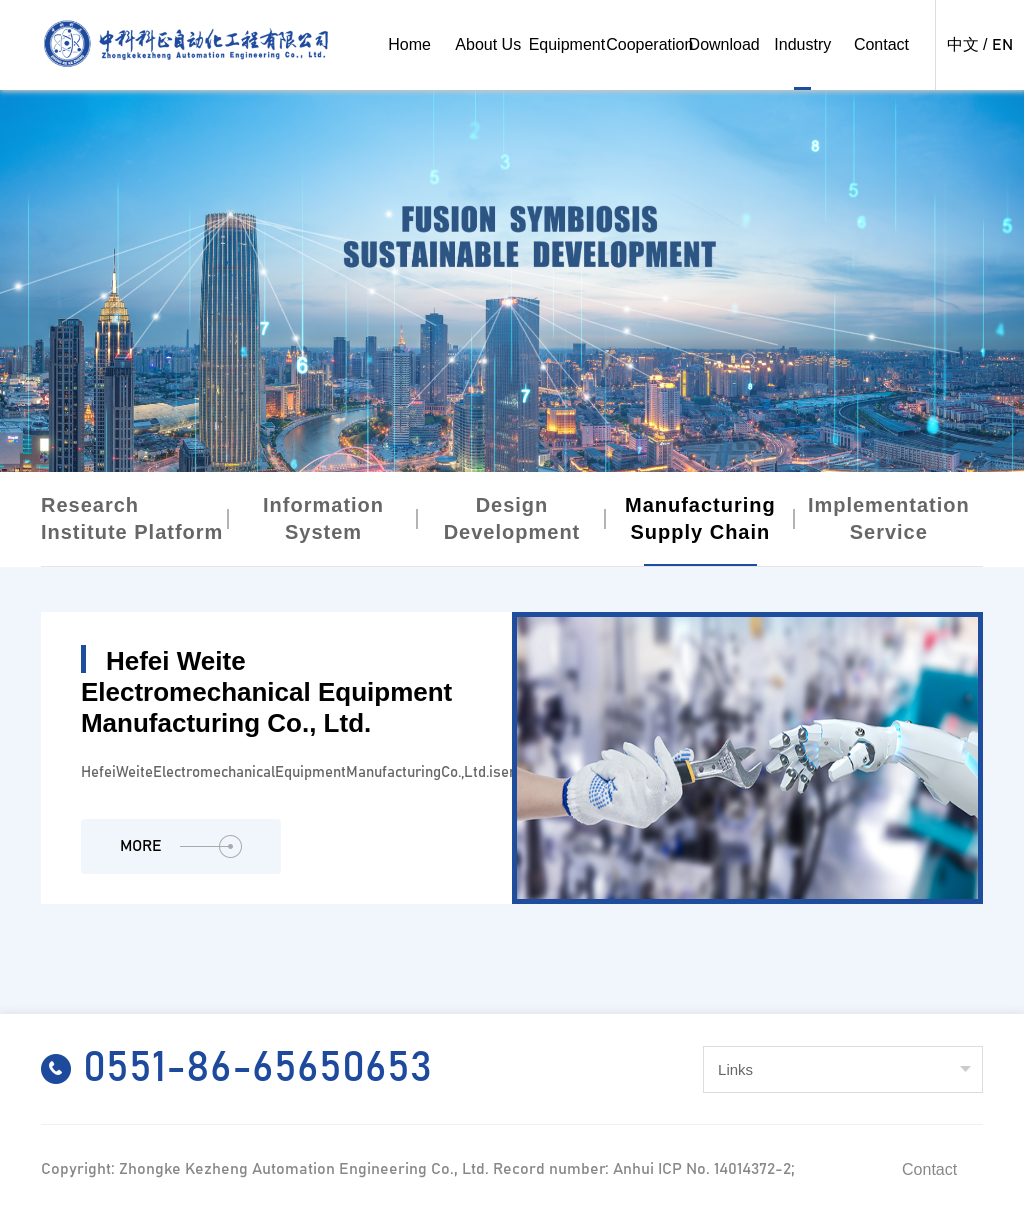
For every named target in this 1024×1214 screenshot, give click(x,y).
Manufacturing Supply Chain (700, 518)
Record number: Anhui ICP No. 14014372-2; (644, 1169)
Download (724, 44)
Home (409, 44)
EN (1002, 45)
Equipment (567, 44)
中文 (963, 45)
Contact (881, 44)
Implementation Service (889, 518)
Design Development (512, 518)
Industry (802, 44)
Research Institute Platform (132, 518)
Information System (323, 518)
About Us (488, 44)
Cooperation (649, 44)
